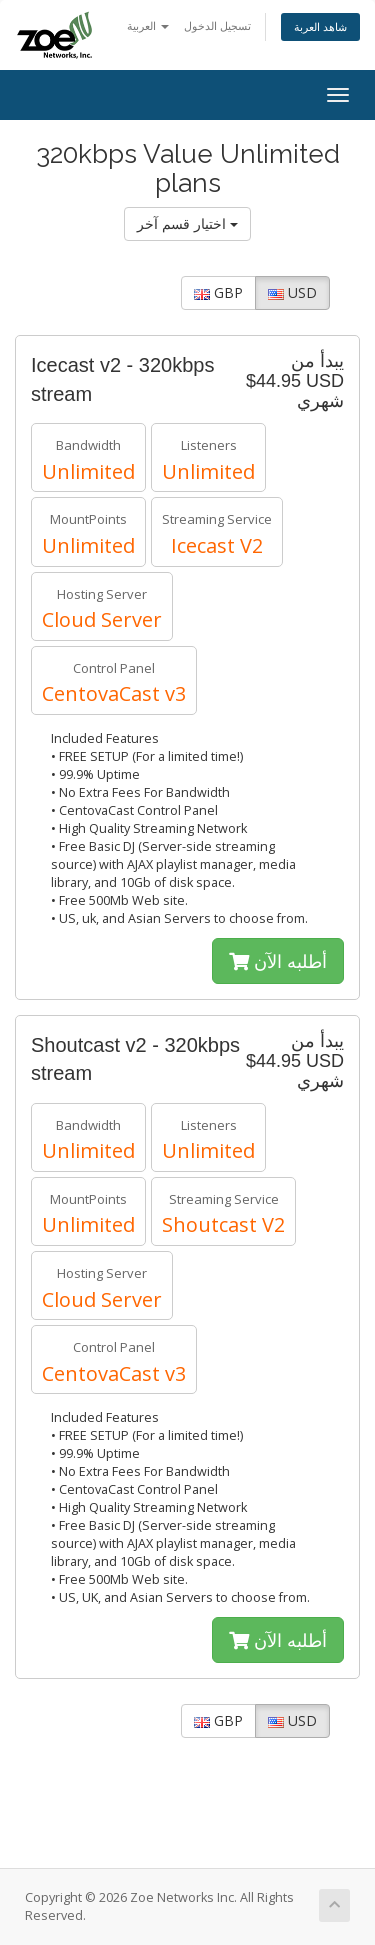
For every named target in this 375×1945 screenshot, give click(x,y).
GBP (218, 292)
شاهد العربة (320, 26)
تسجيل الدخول (217, 25)
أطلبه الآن (278, 961)
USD (292, 292)
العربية (148, 25)
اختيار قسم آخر (187, 223)
